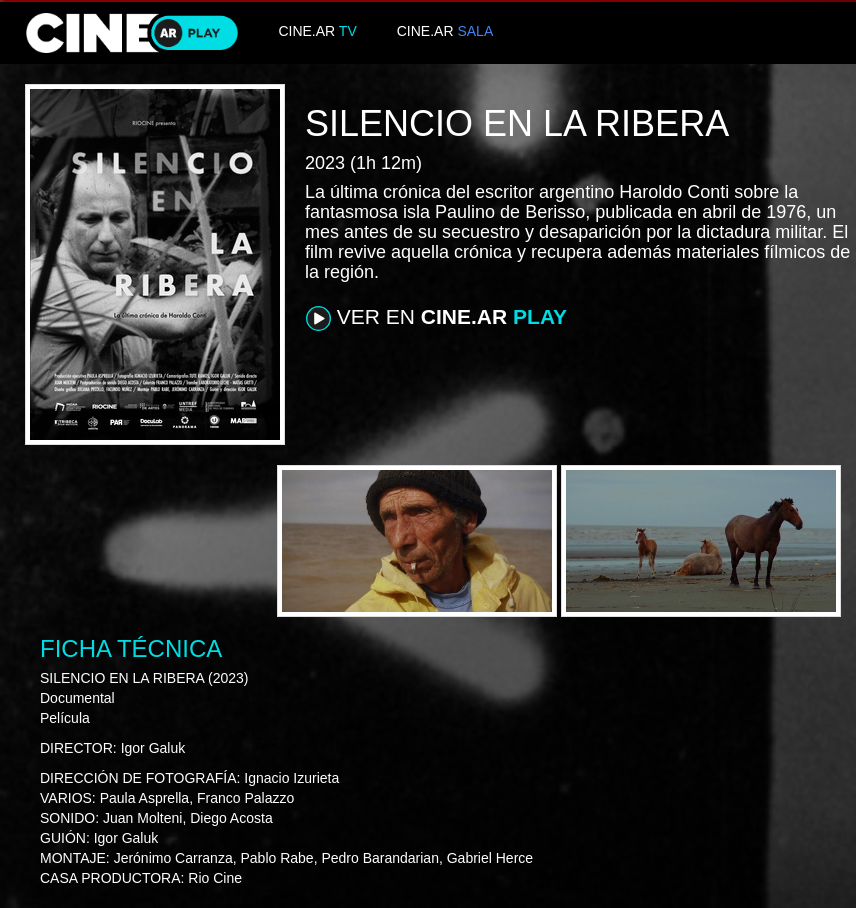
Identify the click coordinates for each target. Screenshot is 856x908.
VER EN (436, 318)
